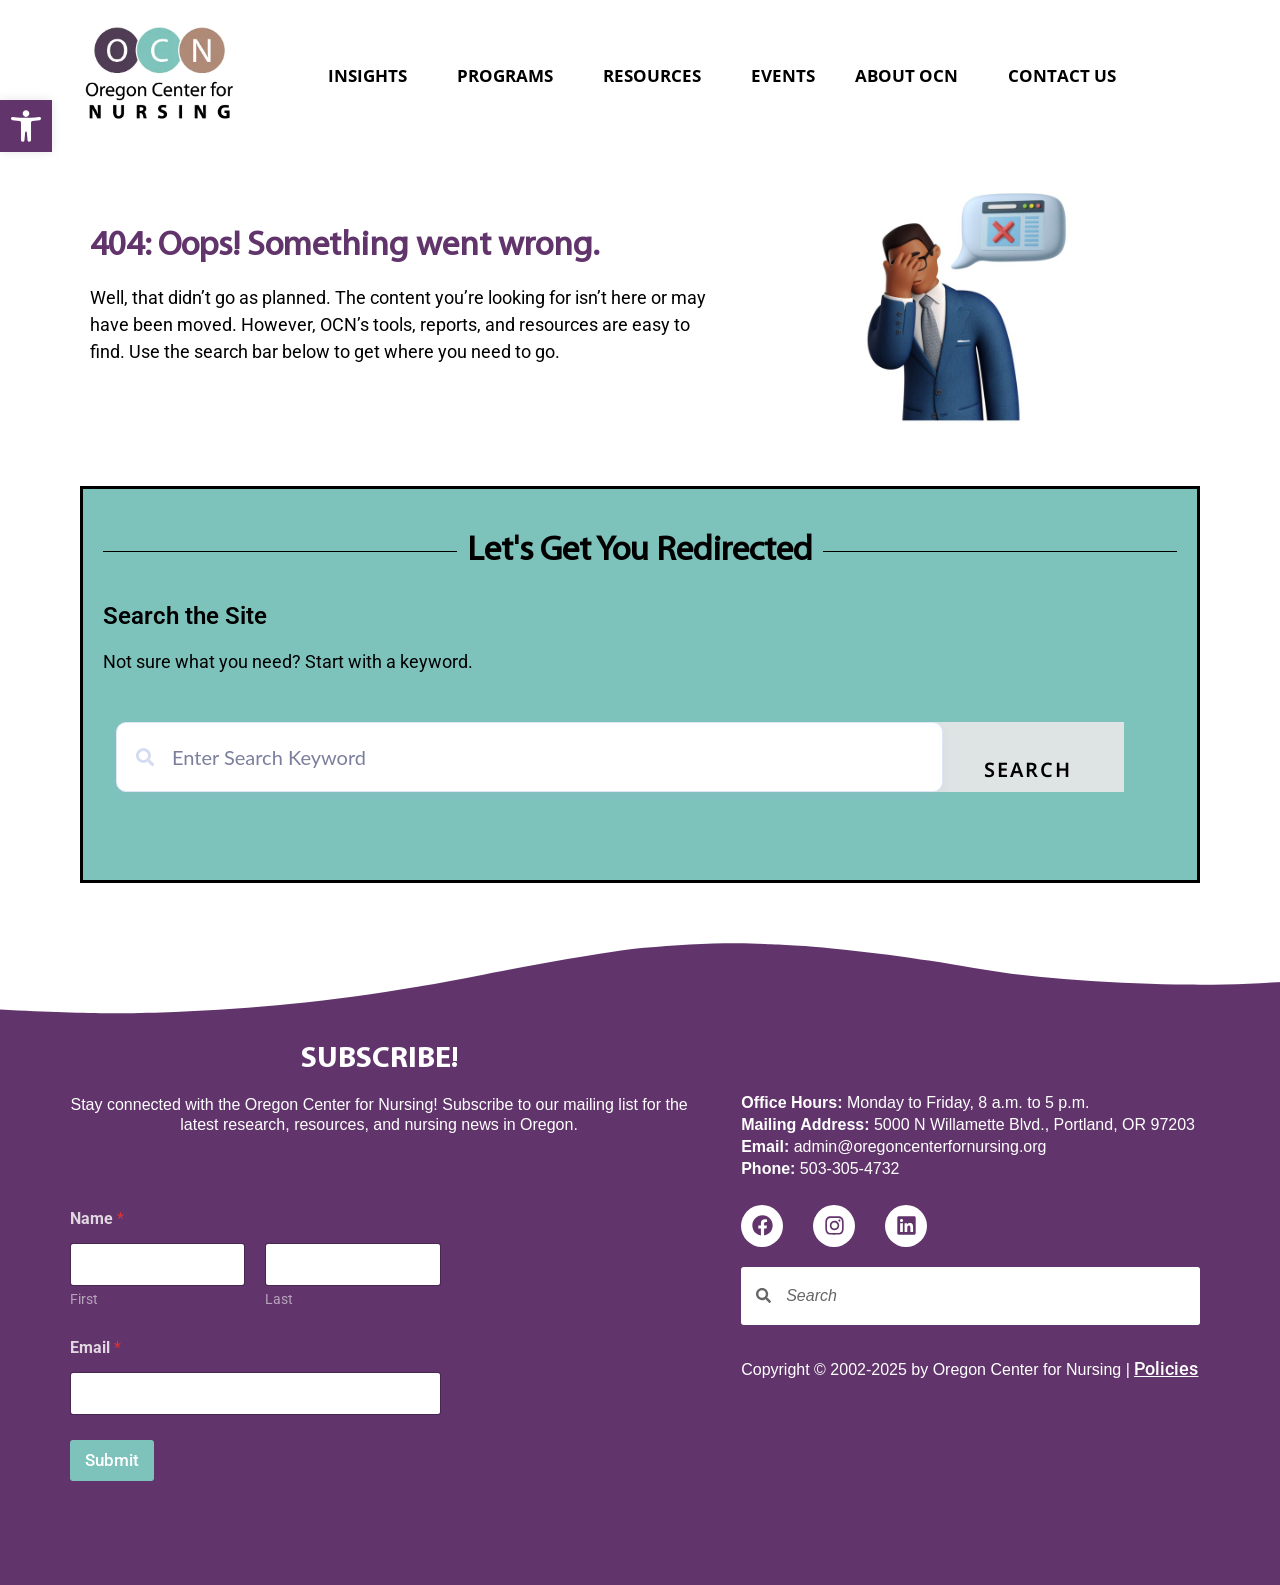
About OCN (911, 75)
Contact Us (1062, 75)
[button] (26, 126)
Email (95, 1347)
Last (279, 1299)
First (84, 1299)
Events (783, 75)
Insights (372, 75)
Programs (510, 75)
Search (1028, 772)
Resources (657, 75)
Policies (1166, 1368)
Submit (112, 1460)
